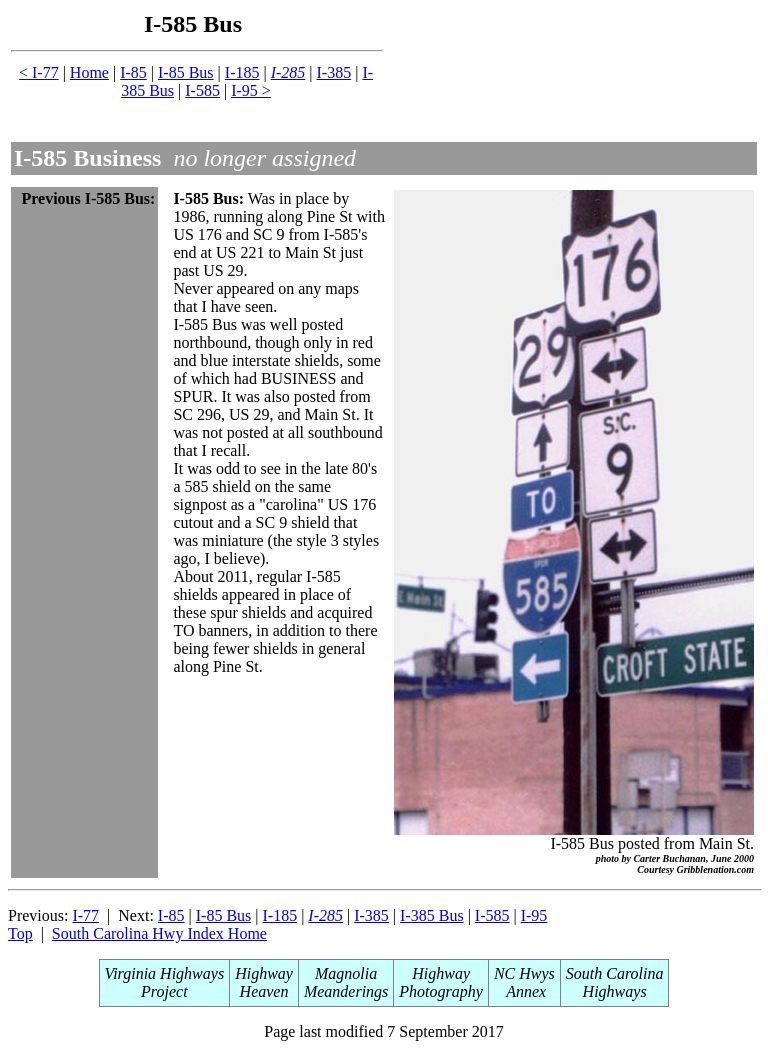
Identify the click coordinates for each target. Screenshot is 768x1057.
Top (20, 933)
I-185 (242, 72)
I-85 (133, 72)
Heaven (264, 991)
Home (89, 72)
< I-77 (39, 72)
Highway (264, 973)
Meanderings (346, 991)
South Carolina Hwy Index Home (159, 933)
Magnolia (346, 973)
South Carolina (615, 973)
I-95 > (251, 90)
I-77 (85, 915)
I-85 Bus (186, 72)
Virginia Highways (165, 973)
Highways (615, 991)
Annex (525, 991)
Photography (441, 991)
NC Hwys (524, 973)
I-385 (334, 72)
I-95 (534, 915)
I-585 (202, 90)
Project (164, 991)
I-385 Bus (432, 915)
